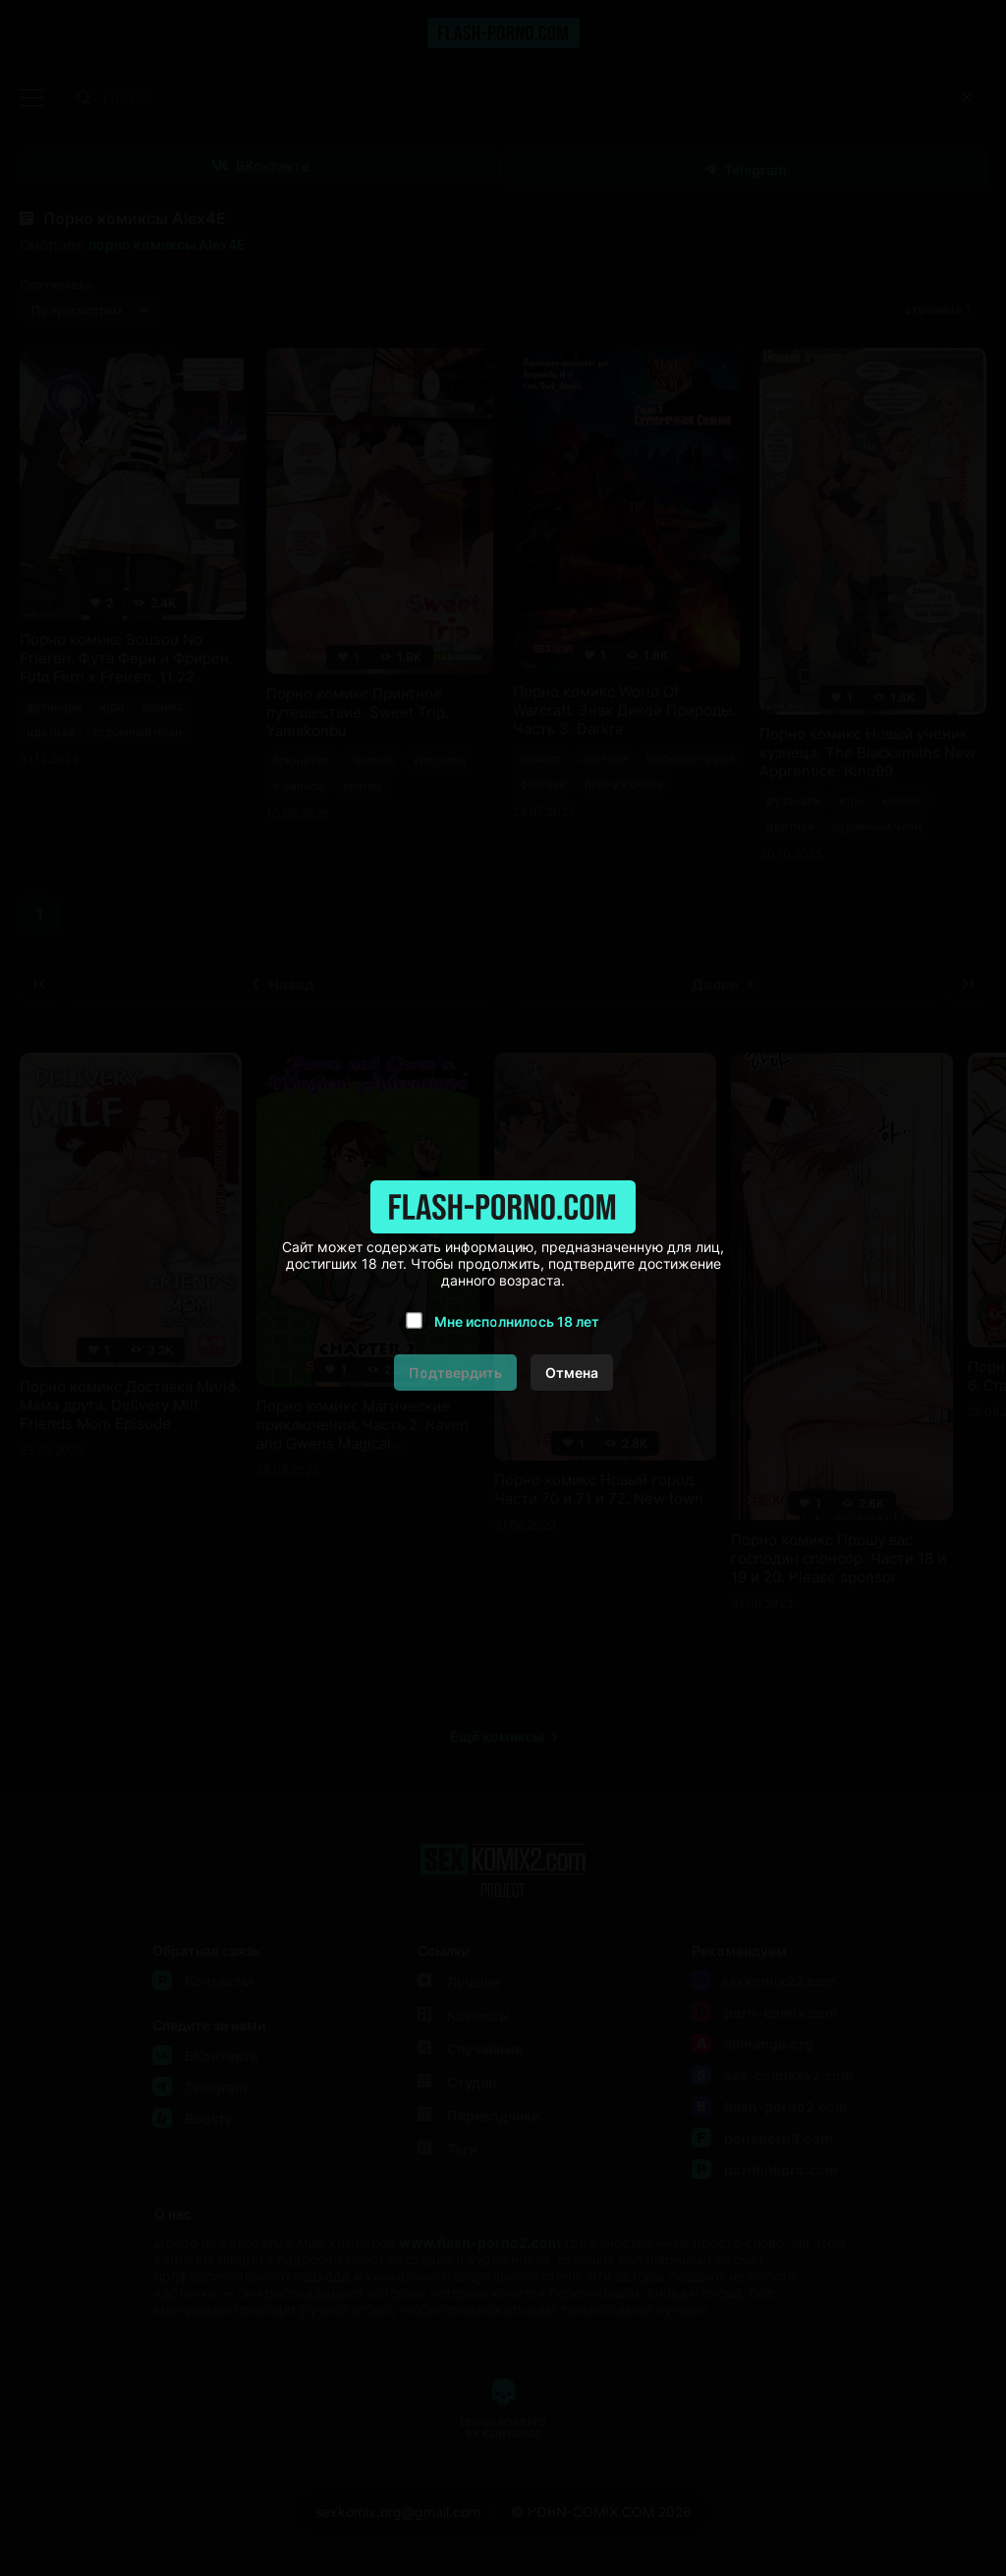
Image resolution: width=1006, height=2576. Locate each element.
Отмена (571, 1372)
